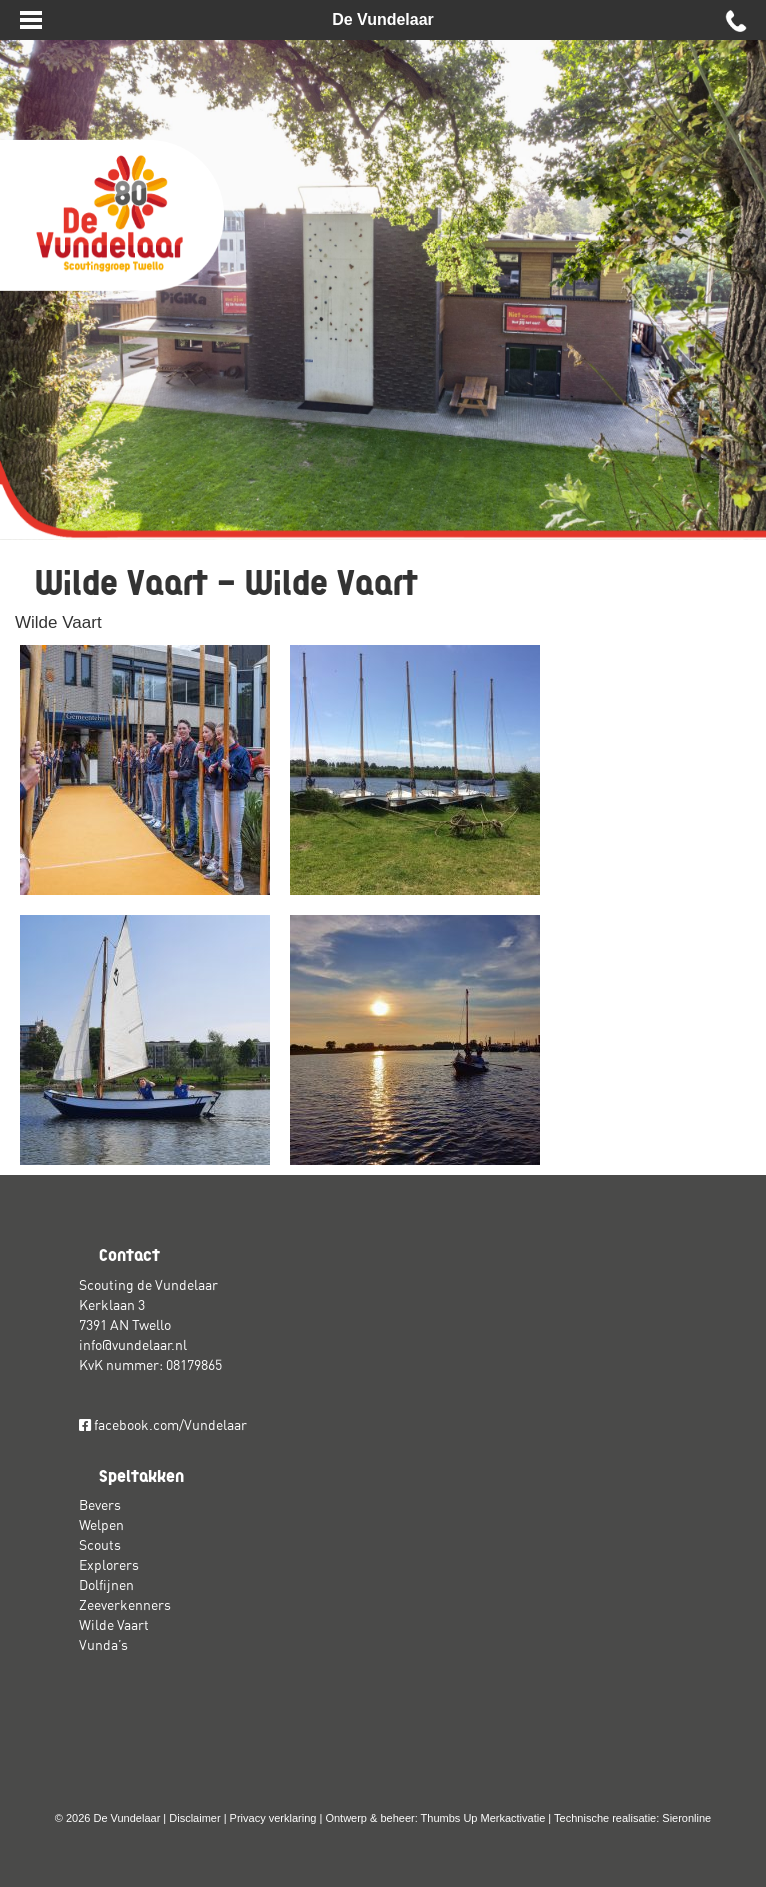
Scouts (100, 1545)
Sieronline (686, 1818)
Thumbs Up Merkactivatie (483, 1818)
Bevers (100, 1505)
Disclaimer (194, 1818)
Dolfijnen (106, 1585)
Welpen (101, 1525)
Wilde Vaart (58, 622)
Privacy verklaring (273, 1818)
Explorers (109, 1565)
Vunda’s (103, 1645)
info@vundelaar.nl (133, 1345)
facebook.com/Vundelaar (163, 1425)
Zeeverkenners (125, 1605)
